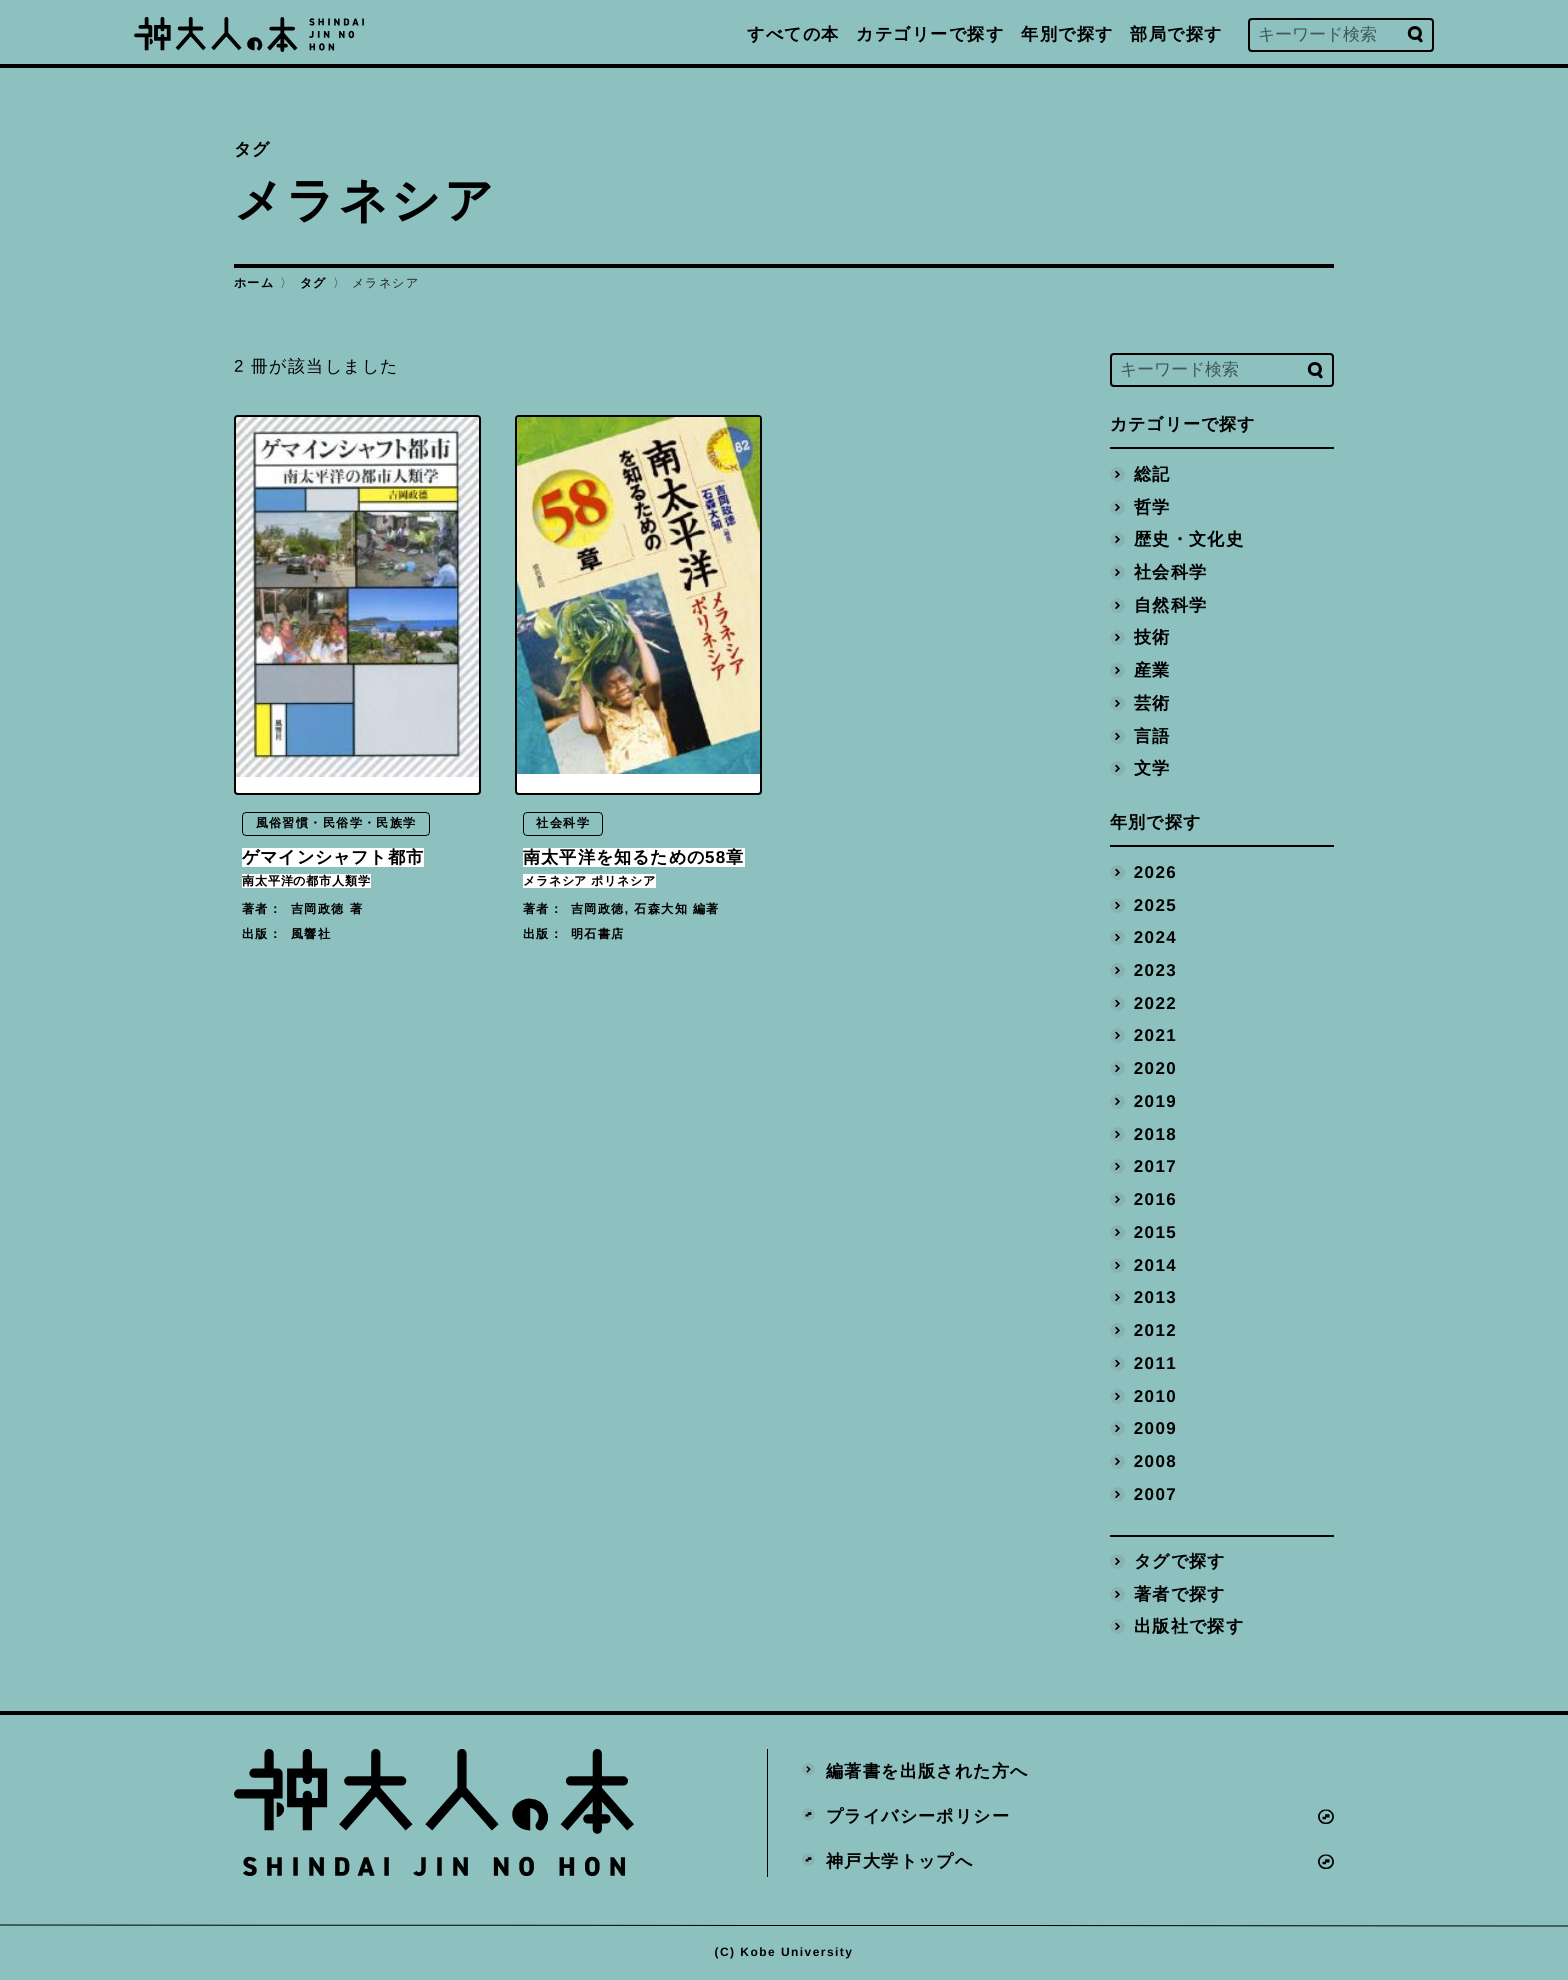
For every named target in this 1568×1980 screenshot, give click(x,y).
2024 (1156, 937)
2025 (1156, 904)
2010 (1156, 1395)
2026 (1156, 871)
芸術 (1152, 702)
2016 (1156, 1199)
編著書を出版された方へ (927, 1771)
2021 (1156, 1035)
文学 (1152, 768)
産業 (1152, 670)
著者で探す (1180, 1593)
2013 (1156, 1297)
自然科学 (1171, 604)
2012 (1156, 1330)
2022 (1156, 1002)
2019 (1156, 1100)
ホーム (254, 283)
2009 (1156, 1428)
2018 (1156, 1133)
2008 (1156, 1461)
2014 (1156, 1264)
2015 (1156, 1231)
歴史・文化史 (1189, 539)
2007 (1156, 1493)
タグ (313, 283)
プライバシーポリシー (918, 1815)
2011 (1156, 1362)
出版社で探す (1189, 1626)
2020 (1156, 1068)
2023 (1156, 969)
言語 (1152, 735)
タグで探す (1180, 1561)
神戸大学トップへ (900, 1860)
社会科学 (1171, 571)
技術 (1152, 637)
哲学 (1152, 506)
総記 (1152, 473)
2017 (1156, 1166)
